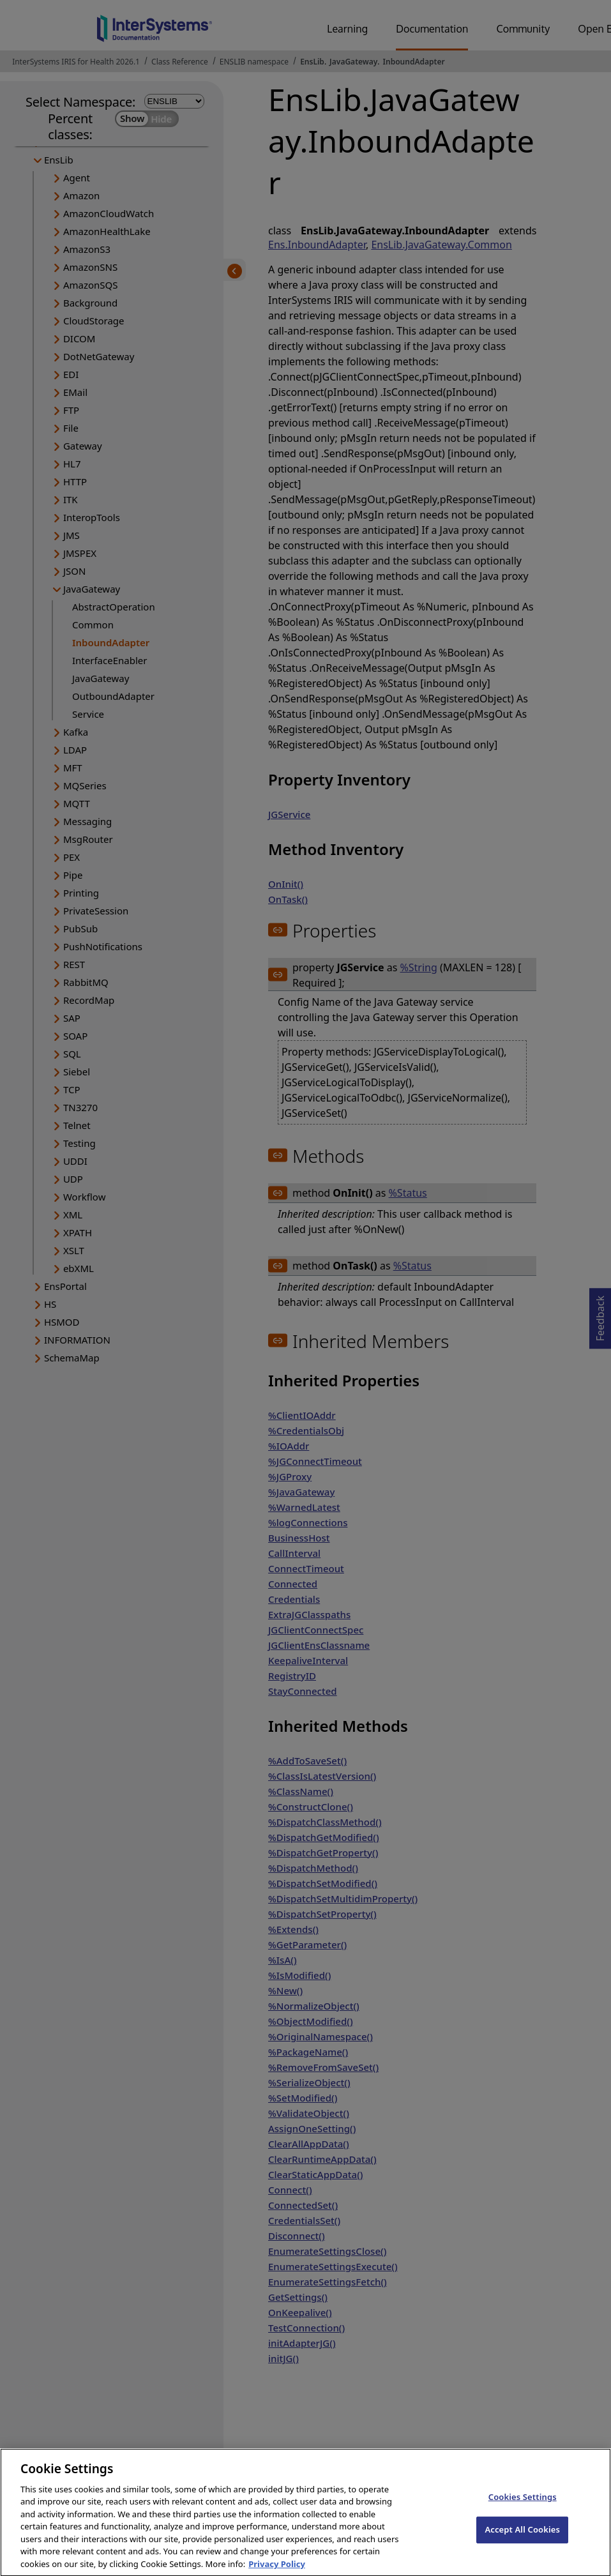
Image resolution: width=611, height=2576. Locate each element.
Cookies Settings (522, 2507)
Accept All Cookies (522, 2539)
